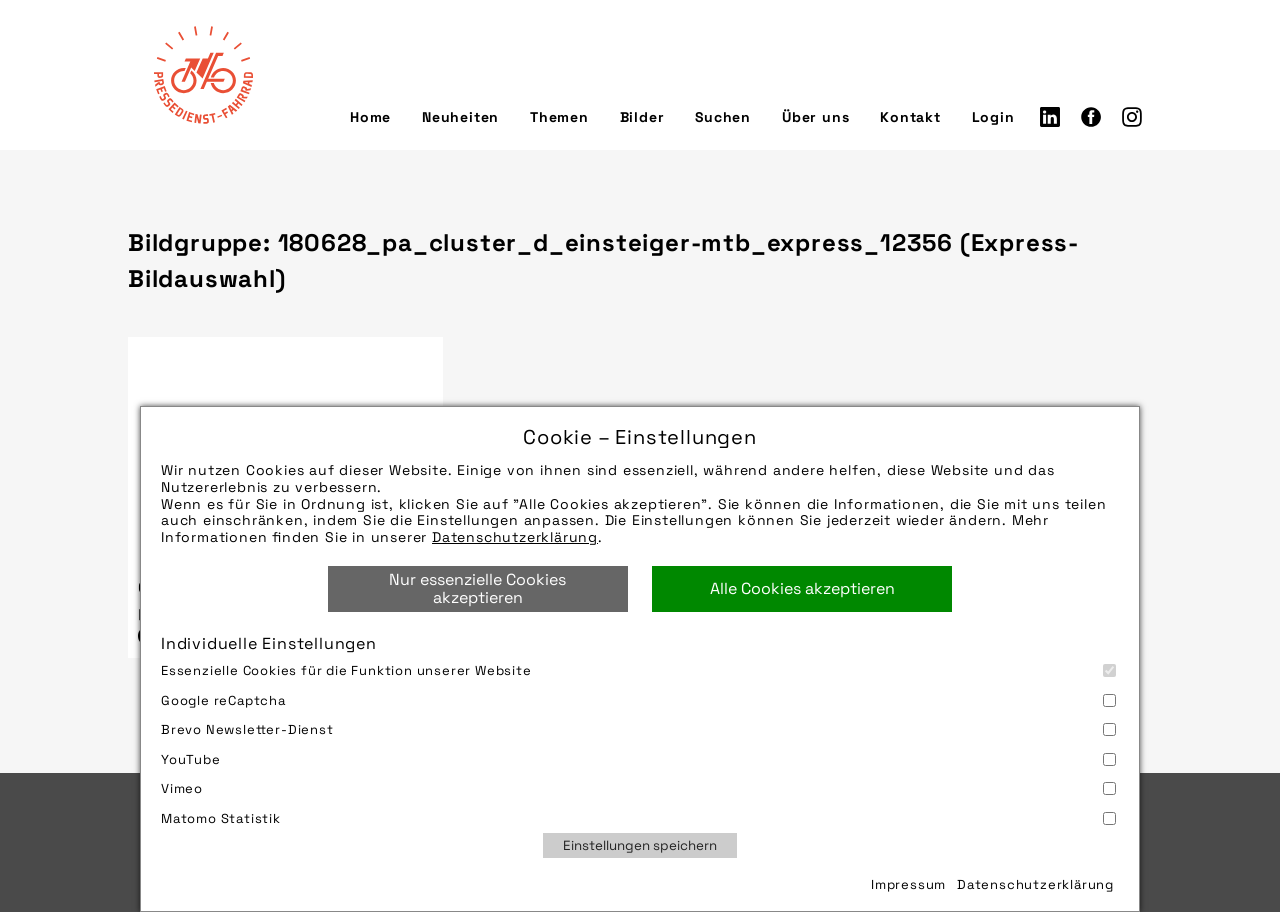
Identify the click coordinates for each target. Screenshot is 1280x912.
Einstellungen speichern (640, 845)
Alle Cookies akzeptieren (802, 588)
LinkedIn (1050, 117)
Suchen (723, 117)
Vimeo (638, 788)
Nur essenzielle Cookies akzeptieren (477, 588)
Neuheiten (460, 117)
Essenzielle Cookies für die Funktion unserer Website (638, 670)
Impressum (908, 884)
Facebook (1091, 117)
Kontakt (910, 117)
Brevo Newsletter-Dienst (638, 729)
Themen (559, 117)
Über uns (815, 117)
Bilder (642, 117)
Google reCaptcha (638, 700)
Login (993, 117)
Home (370, 117)
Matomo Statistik (638, 818)
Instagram (1132, 117)
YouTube (638, 759)
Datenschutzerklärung (515, 537)
